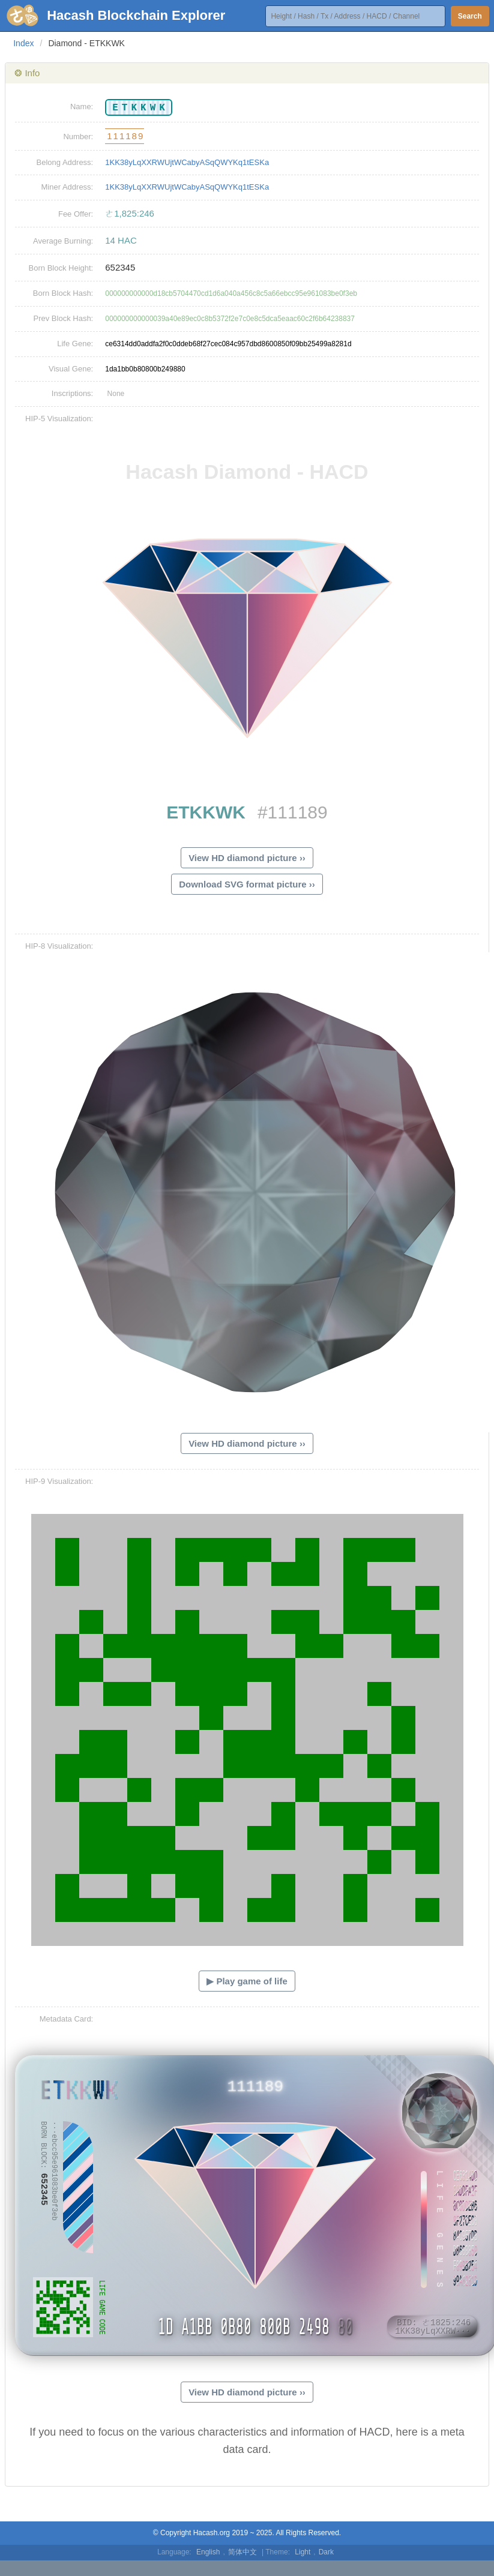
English (208, 2552)
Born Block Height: (61, 267)
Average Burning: (63, 240)
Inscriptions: (72, 393)
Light (302, 2552)
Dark (326, 2552)
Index (23, 43)
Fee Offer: (75, 213)
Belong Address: (65, 162)
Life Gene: (75, 343)
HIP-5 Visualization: (59, 418)
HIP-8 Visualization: (59, 945)
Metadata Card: (67, 2018)
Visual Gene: (71, 368)
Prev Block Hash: (64, 318)
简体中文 (242, 2552)
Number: (78, 136)
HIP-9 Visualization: (59, 1481)
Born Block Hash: (63, 293)
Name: (81, 106)
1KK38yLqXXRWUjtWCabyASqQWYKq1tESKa (187, 162)
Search (470, 16)
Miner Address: (67, 186)
